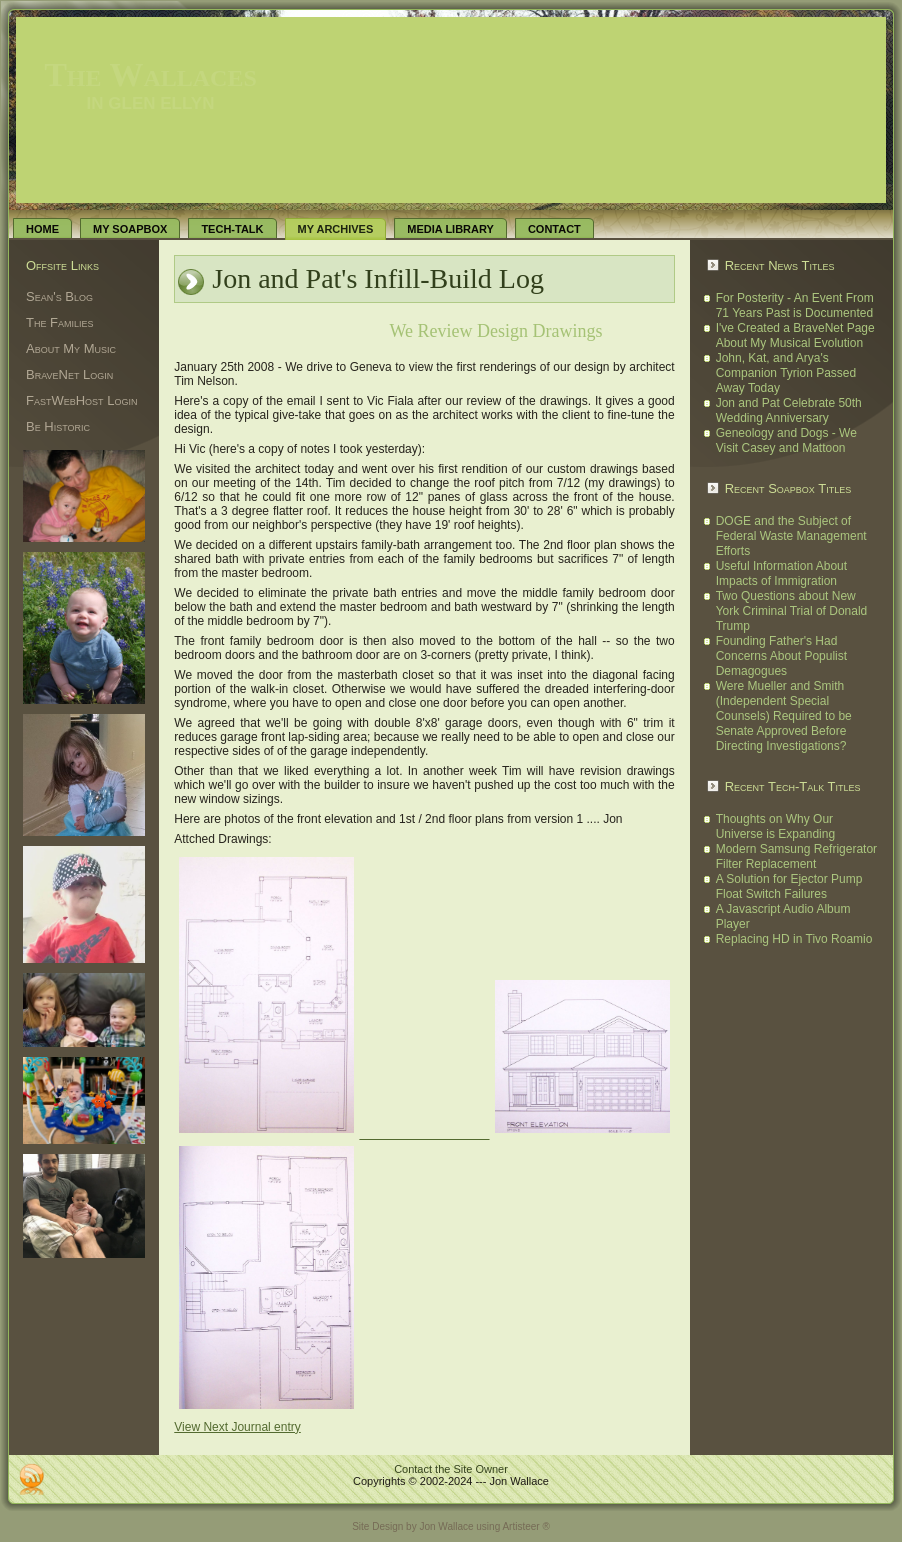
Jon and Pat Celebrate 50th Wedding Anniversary (789, 410)
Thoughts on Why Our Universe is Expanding (775, 826)
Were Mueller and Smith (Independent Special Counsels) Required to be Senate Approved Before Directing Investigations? (784, 716)
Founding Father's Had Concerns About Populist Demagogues (781, 656)
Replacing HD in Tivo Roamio (794, 939)
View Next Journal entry (237, 1427)
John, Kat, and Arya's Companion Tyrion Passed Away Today (786, 373)
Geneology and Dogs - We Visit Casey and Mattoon (786, 440)
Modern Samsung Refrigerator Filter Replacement (796, 856)
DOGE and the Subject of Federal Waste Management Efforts (791, 536)
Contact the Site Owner (451, 1469)
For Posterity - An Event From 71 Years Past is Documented (795, 305)
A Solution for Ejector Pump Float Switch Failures (789, 886)
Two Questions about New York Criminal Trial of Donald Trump (792, 611)
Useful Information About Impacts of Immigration (781, 573)
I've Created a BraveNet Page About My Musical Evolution (795, 335)
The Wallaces (150, 74)
